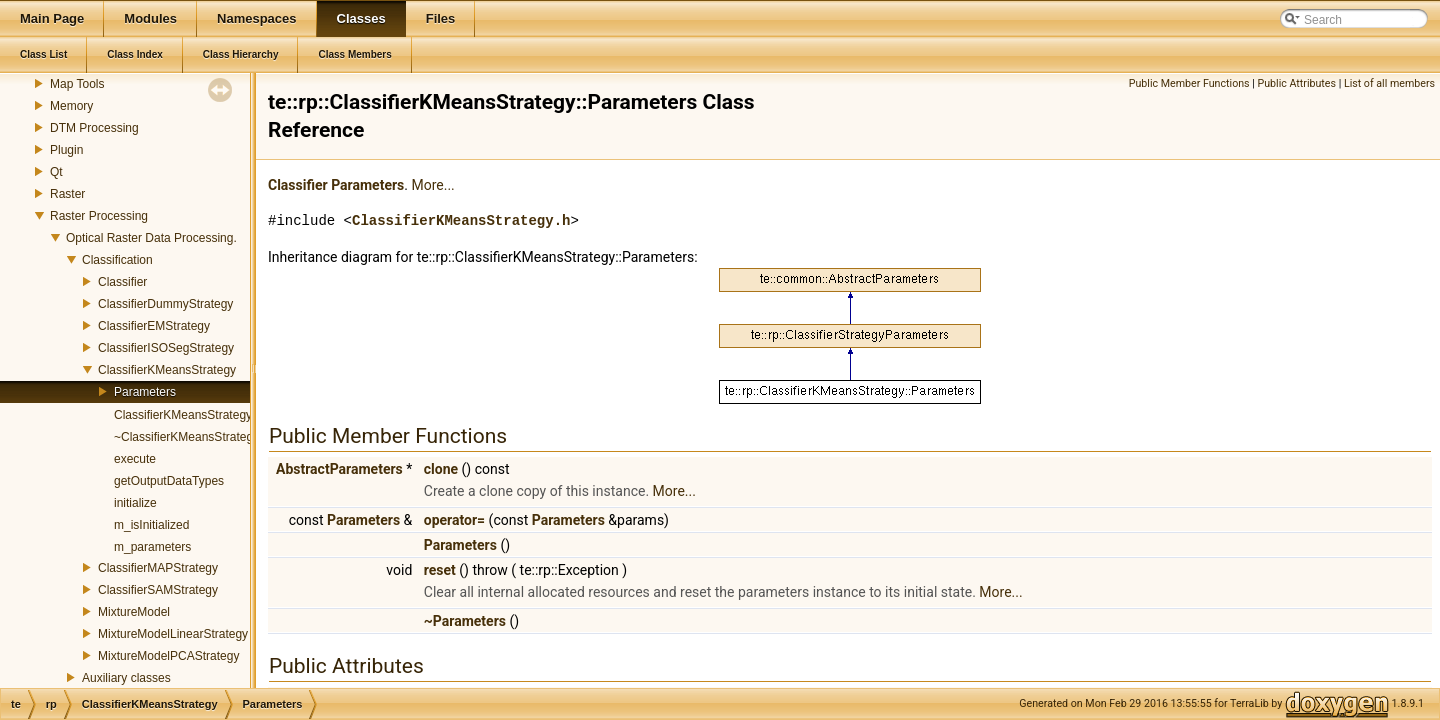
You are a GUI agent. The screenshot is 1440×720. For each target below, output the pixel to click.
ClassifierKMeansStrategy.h (461, 220)
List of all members (1389, 83)
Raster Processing (99, 216)
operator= (454, 520)
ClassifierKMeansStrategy (167, 370)
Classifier (122, 282)
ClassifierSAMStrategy (158, 590)
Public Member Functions (1189, 83)
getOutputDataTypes (169, 481)
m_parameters (152, 547)
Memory (71, 106)
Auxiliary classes (126, 678)
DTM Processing (94, 128)
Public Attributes (1296, 83)
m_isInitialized (151, 525)
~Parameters (465, 621)
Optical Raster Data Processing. (151, 238)
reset (440, 570)
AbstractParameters (339, 469)
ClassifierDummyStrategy (165, 304)
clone (441, 469)
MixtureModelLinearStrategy (173, 634)
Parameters (145, 392)
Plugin (66, 150)
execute (135, 459)
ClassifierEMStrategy (154, 326)
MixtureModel (134, 612)
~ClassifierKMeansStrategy (186, 437)
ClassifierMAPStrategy (158, 568)
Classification (117, 260)
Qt (56, 172)
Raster (67, 194)
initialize (135, 503)
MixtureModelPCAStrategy (168, 656)
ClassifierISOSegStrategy (166, 348)
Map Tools (77, 84)
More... (432, 185)
